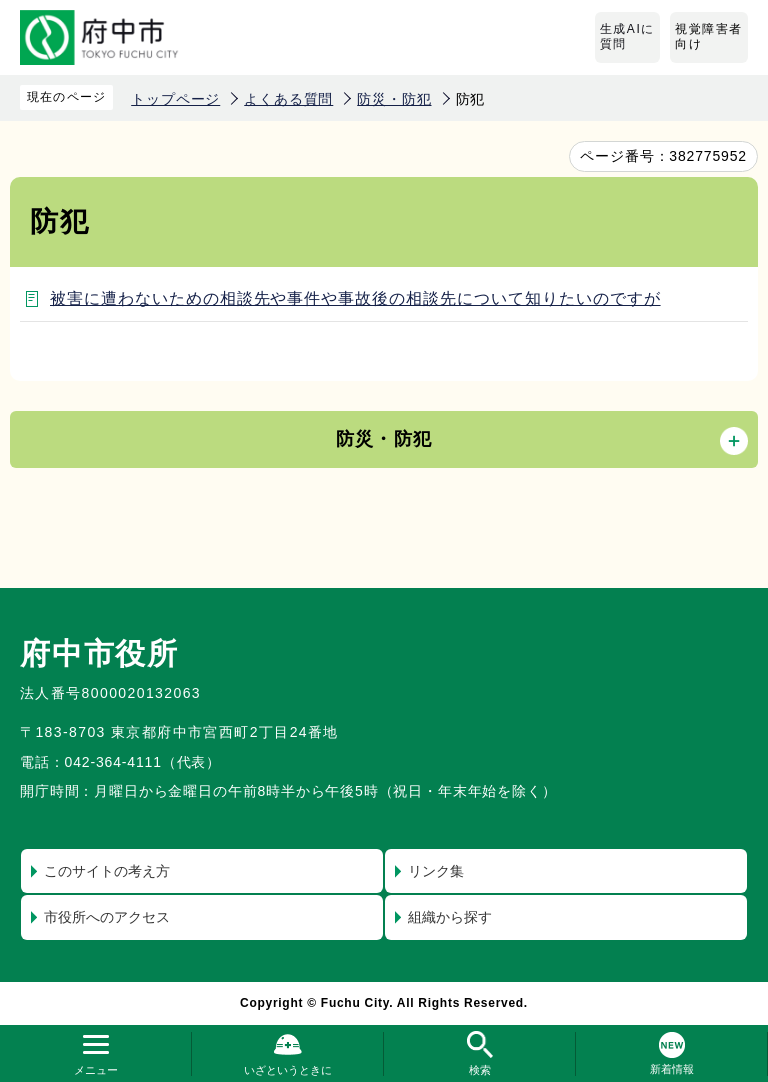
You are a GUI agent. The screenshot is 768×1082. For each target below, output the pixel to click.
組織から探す (450, 917)
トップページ (175, 99)
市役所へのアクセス (107, 917)
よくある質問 (288, 99)
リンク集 (436, 871)
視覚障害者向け (709, 37)
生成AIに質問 (627, 37)
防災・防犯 (394, 99)
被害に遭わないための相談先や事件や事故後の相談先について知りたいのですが (355, 298)
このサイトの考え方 (107, 871)
